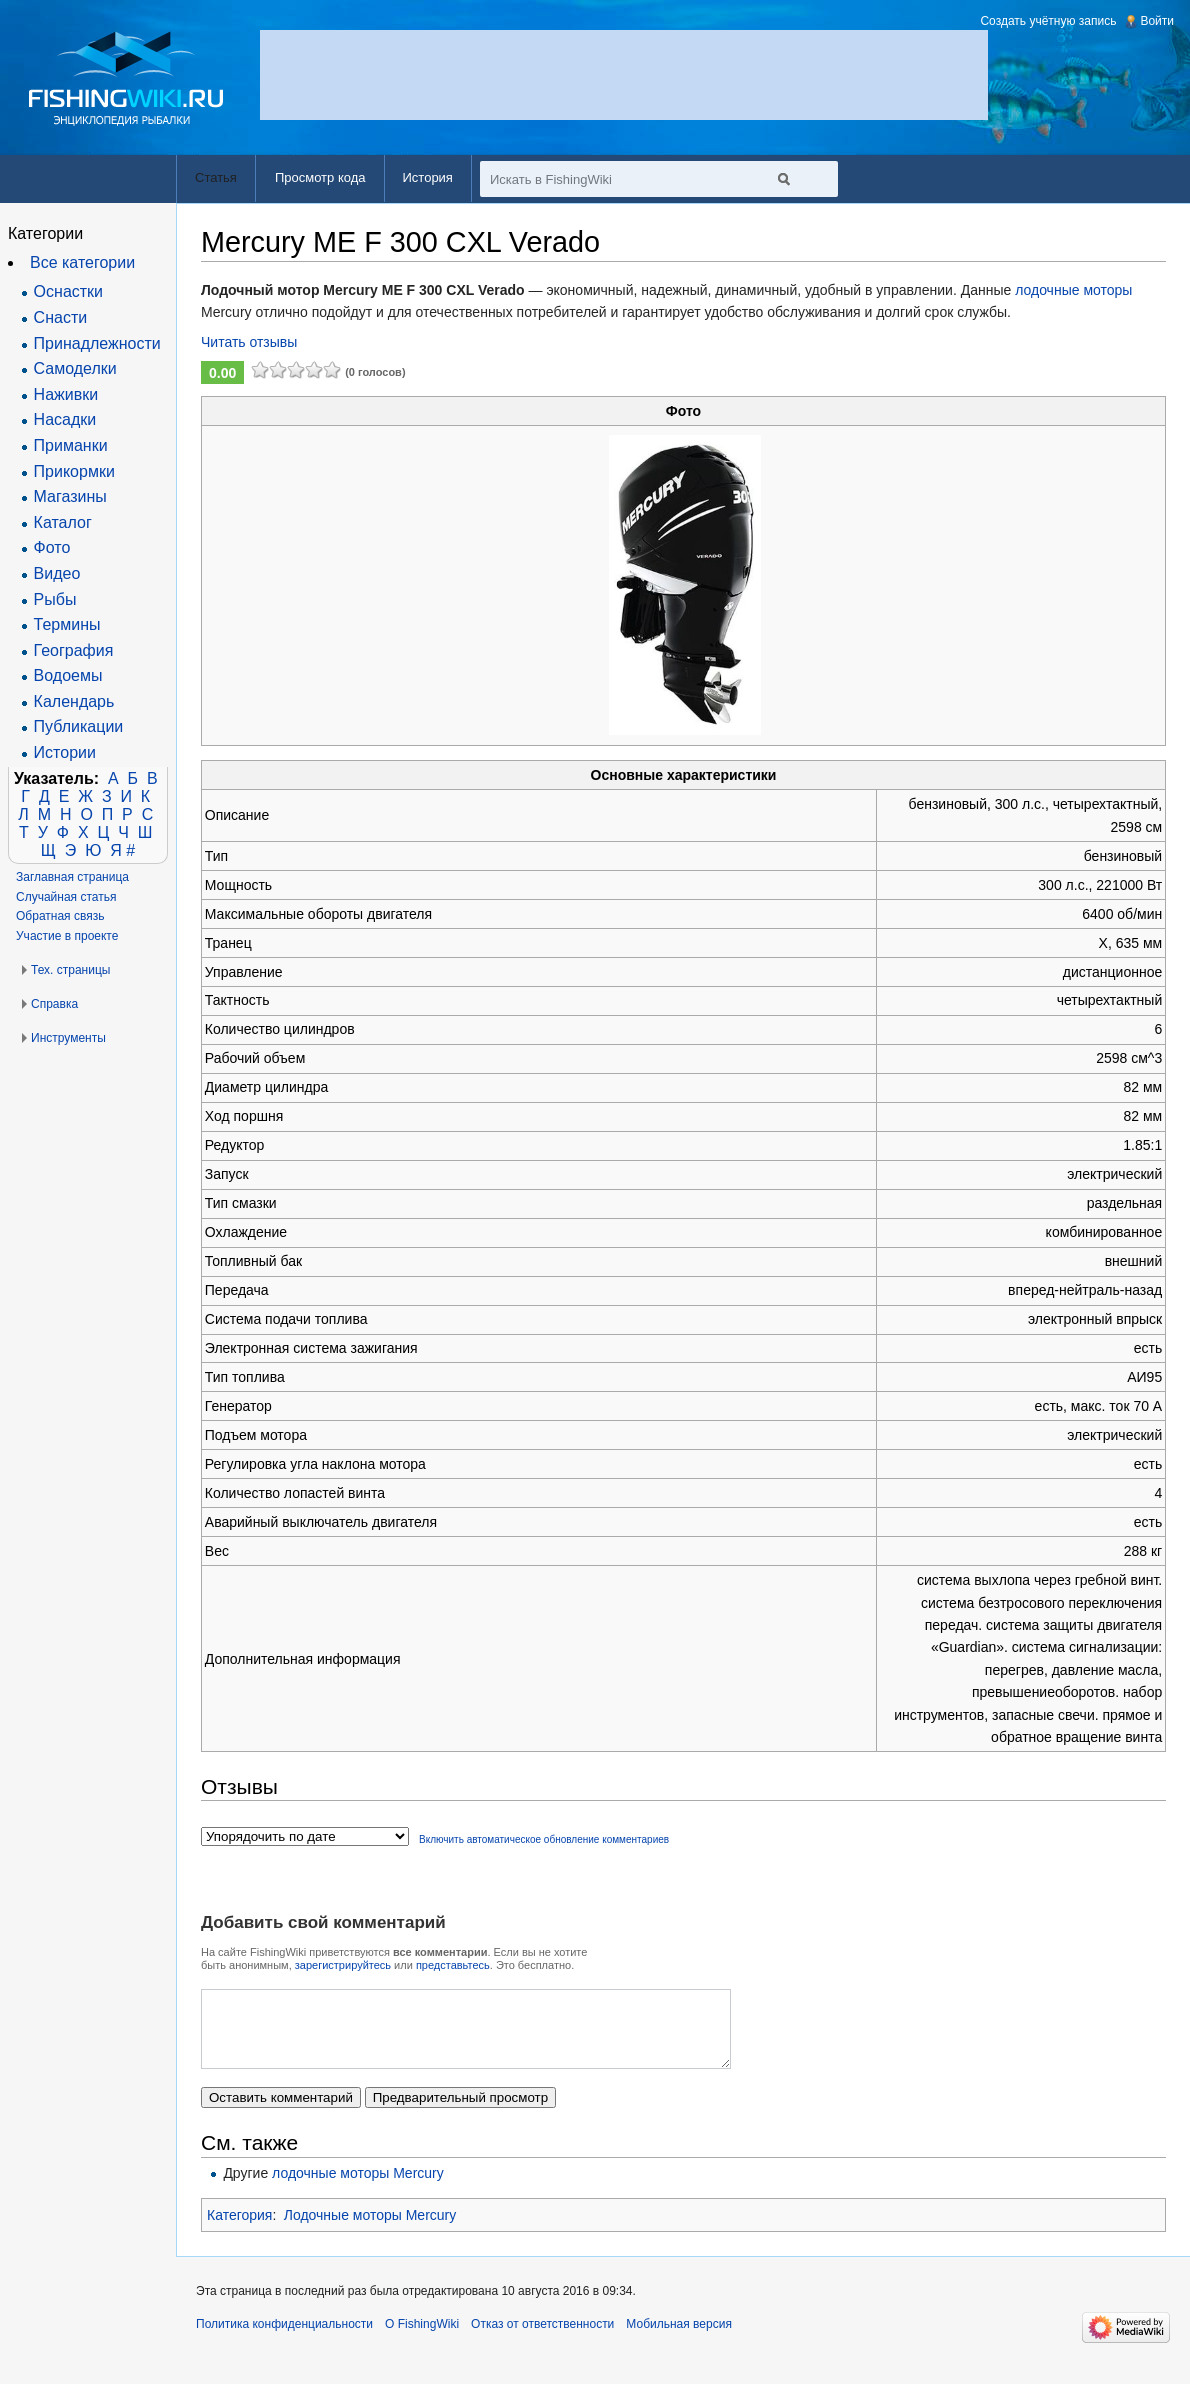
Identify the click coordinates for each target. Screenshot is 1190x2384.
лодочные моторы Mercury (358, 2188)
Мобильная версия (679, 2339)
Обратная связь (60, 916)
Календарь (74, 701)
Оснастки (68, 291)
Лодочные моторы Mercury (370, 2230)
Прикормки (74, 471)
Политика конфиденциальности (284, 2339)
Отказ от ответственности (542, 2339)
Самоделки (75, 368)
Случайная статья (66, 897)
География (74, 650)
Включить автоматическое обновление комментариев (544, 1839)
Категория (239, 2230)
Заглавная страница (72, 877)
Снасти (61, 317)
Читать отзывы (249, 342)
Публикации (79, 726)
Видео (57, 573)
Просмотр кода (320, 177)
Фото (52, 547)
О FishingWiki (422, 2339)
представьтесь (453, 1965)
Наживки (66, 394)
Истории (65, 752)
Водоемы (68, 675)
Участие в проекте (67, 936)
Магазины (70, 496)
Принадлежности (97, 343)
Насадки (65, 419)
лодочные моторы (1073, 290)
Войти (1157, 21)
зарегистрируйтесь (343, 1965)
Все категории (82, 262)
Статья (216, 177)
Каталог (63, 522)
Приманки (71, 445)
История (428, 177)
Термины (67, 624)
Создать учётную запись (1048, 21)
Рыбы (55, 599)
